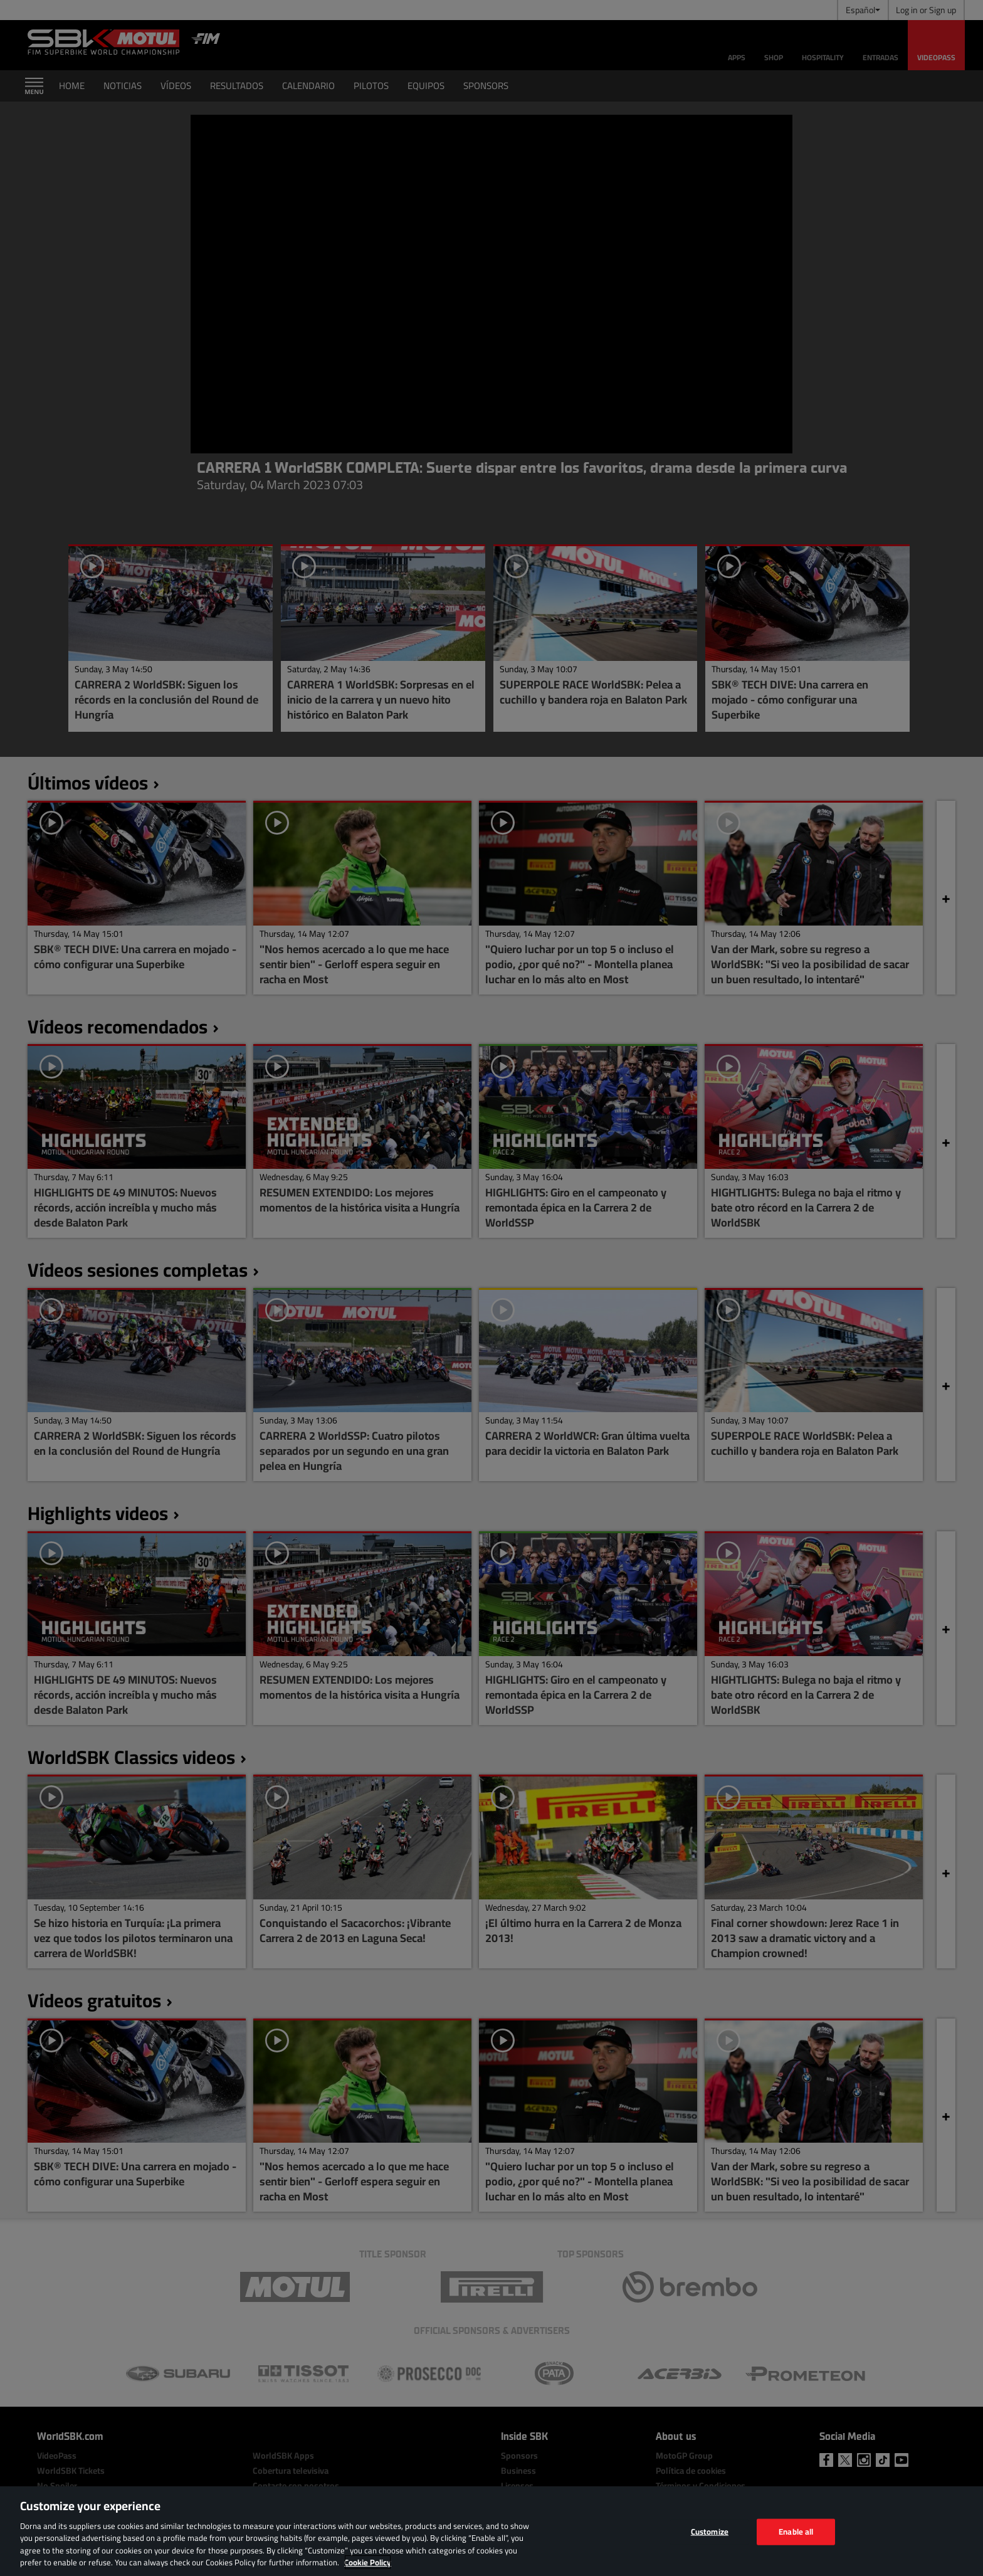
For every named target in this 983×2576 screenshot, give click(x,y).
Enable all (796, 2531)
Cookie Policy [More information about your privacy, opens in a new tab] (367, 2562)
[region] (491, 2531)
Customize (709, 2531)
